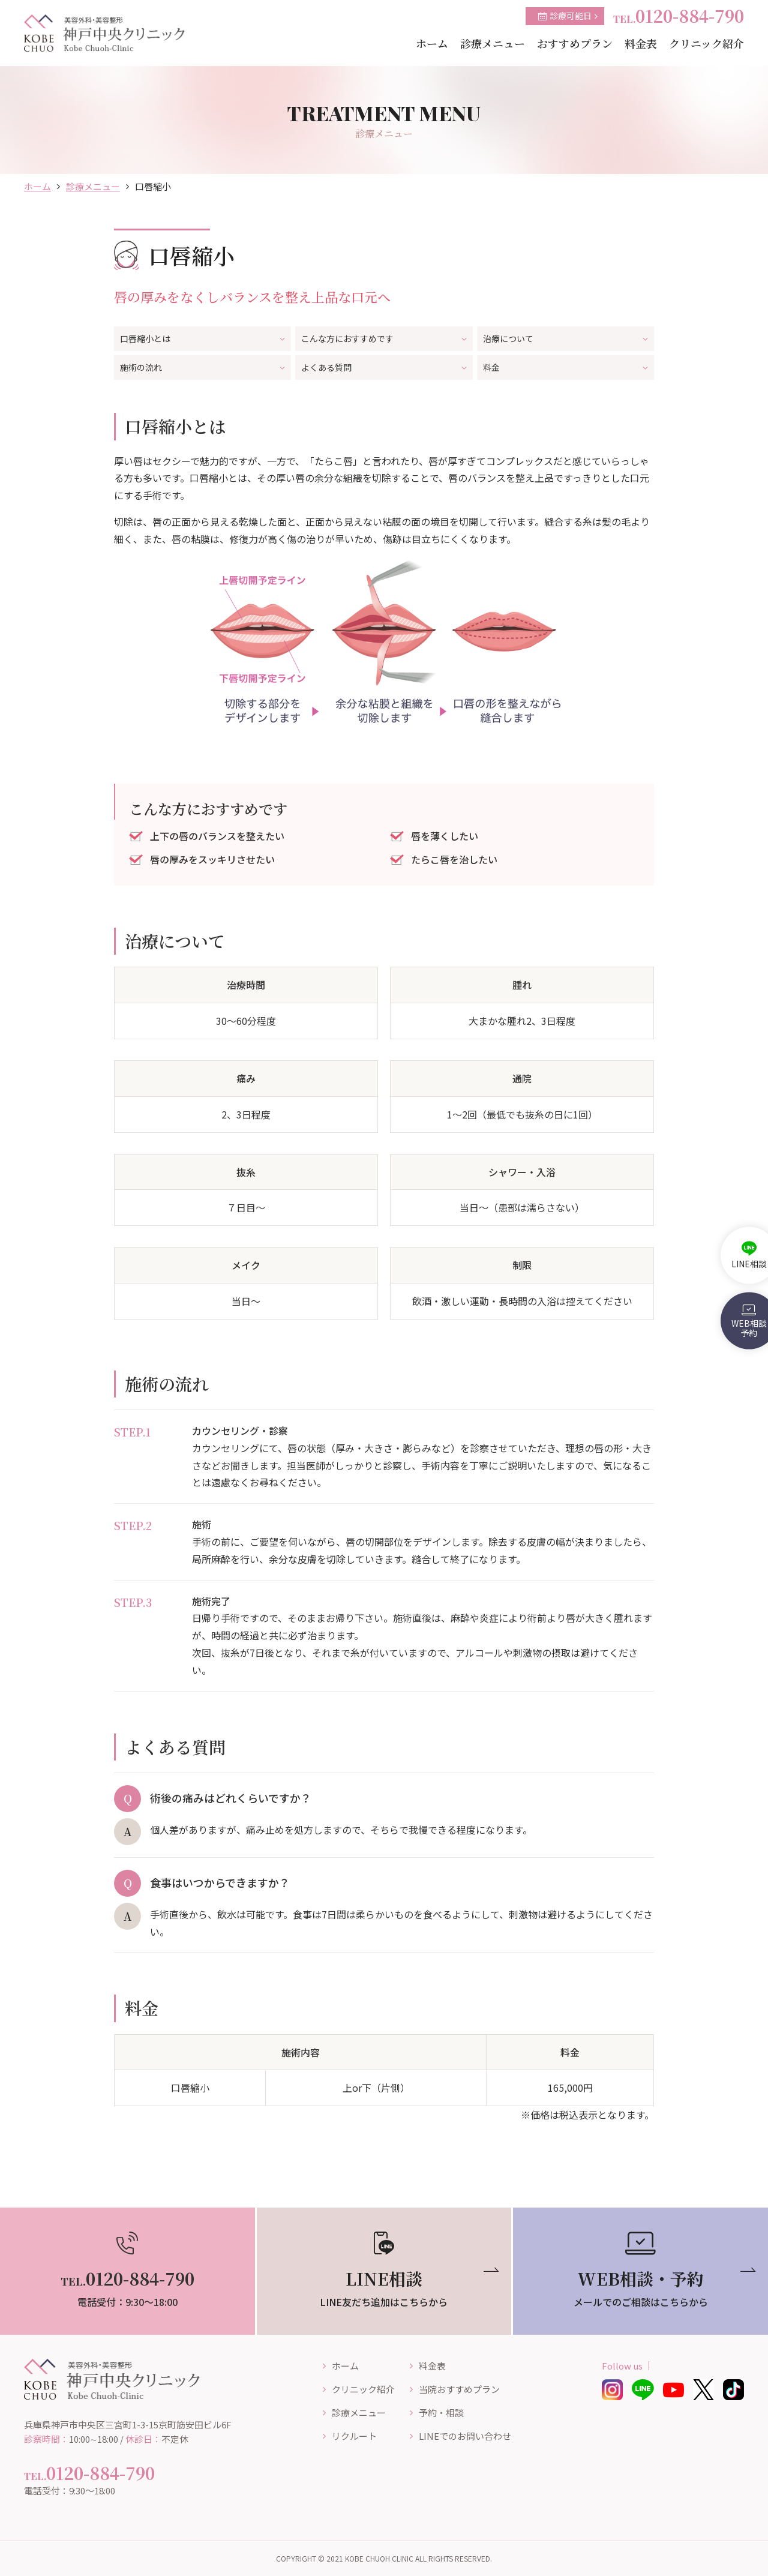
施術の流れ (202, 367)
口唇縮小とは (202, 338)
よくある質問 (383, 367)
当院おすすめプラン (459, 2389)
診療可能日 (568, 16)
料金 (565, 367)
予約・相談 (441, 2412)
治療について (565, 338)
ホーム (37, 186)
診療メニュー (93, 186)
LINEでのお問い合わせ (465, 2436)
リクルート (354, 2436)
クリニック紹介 (363, 2389)
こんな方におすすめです (383, 338)
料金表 (432, 2365)
